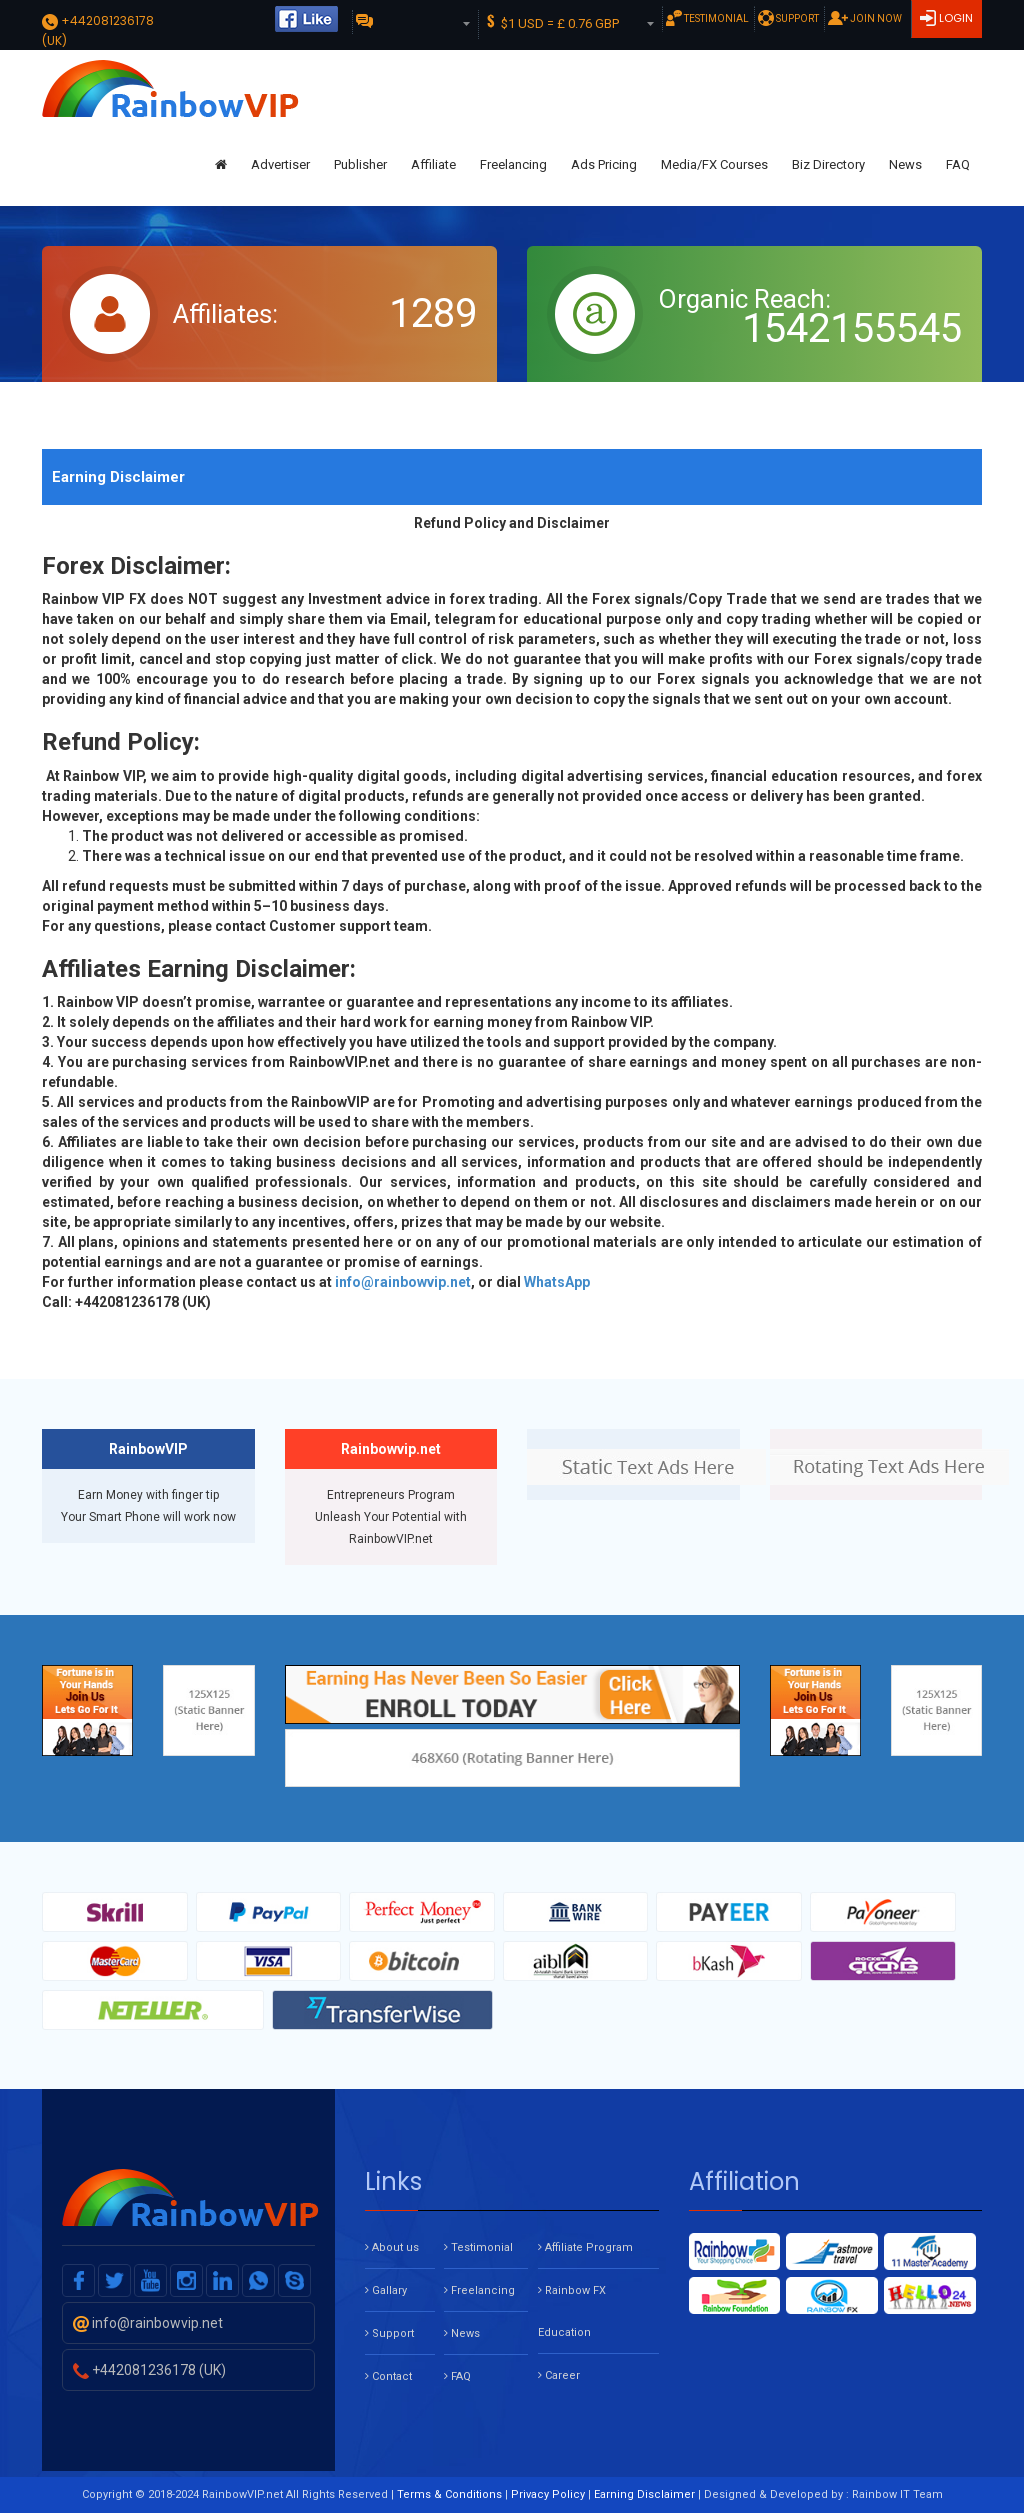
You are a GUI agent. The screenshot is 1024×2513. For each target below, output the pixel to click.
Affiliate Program (585, 2247)
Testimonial (707, 18)
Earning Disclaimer (644, 2494)
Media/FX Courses (714, 164)
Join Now (865, 18)
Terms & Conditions (449, 2494)
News (905, 164)
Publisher (360, 164)
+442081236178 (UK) (149, 2370)
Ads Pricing (604, 164)
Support (788, 18)
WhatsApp (557, 1282)
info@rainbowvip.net (403, 1282)
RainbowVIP (148, 1449)
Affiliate (433, 164)
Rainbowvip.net (391, 1449)
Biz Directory (828, 164)
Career (559, 2375)
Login (954, 18)
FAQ (958, 164)
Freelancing (513, 164)
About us (392, 2247)
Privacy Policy (548, 2494)
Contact (388, 2376)
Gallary (386, 2290)
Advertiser (280, 164)
